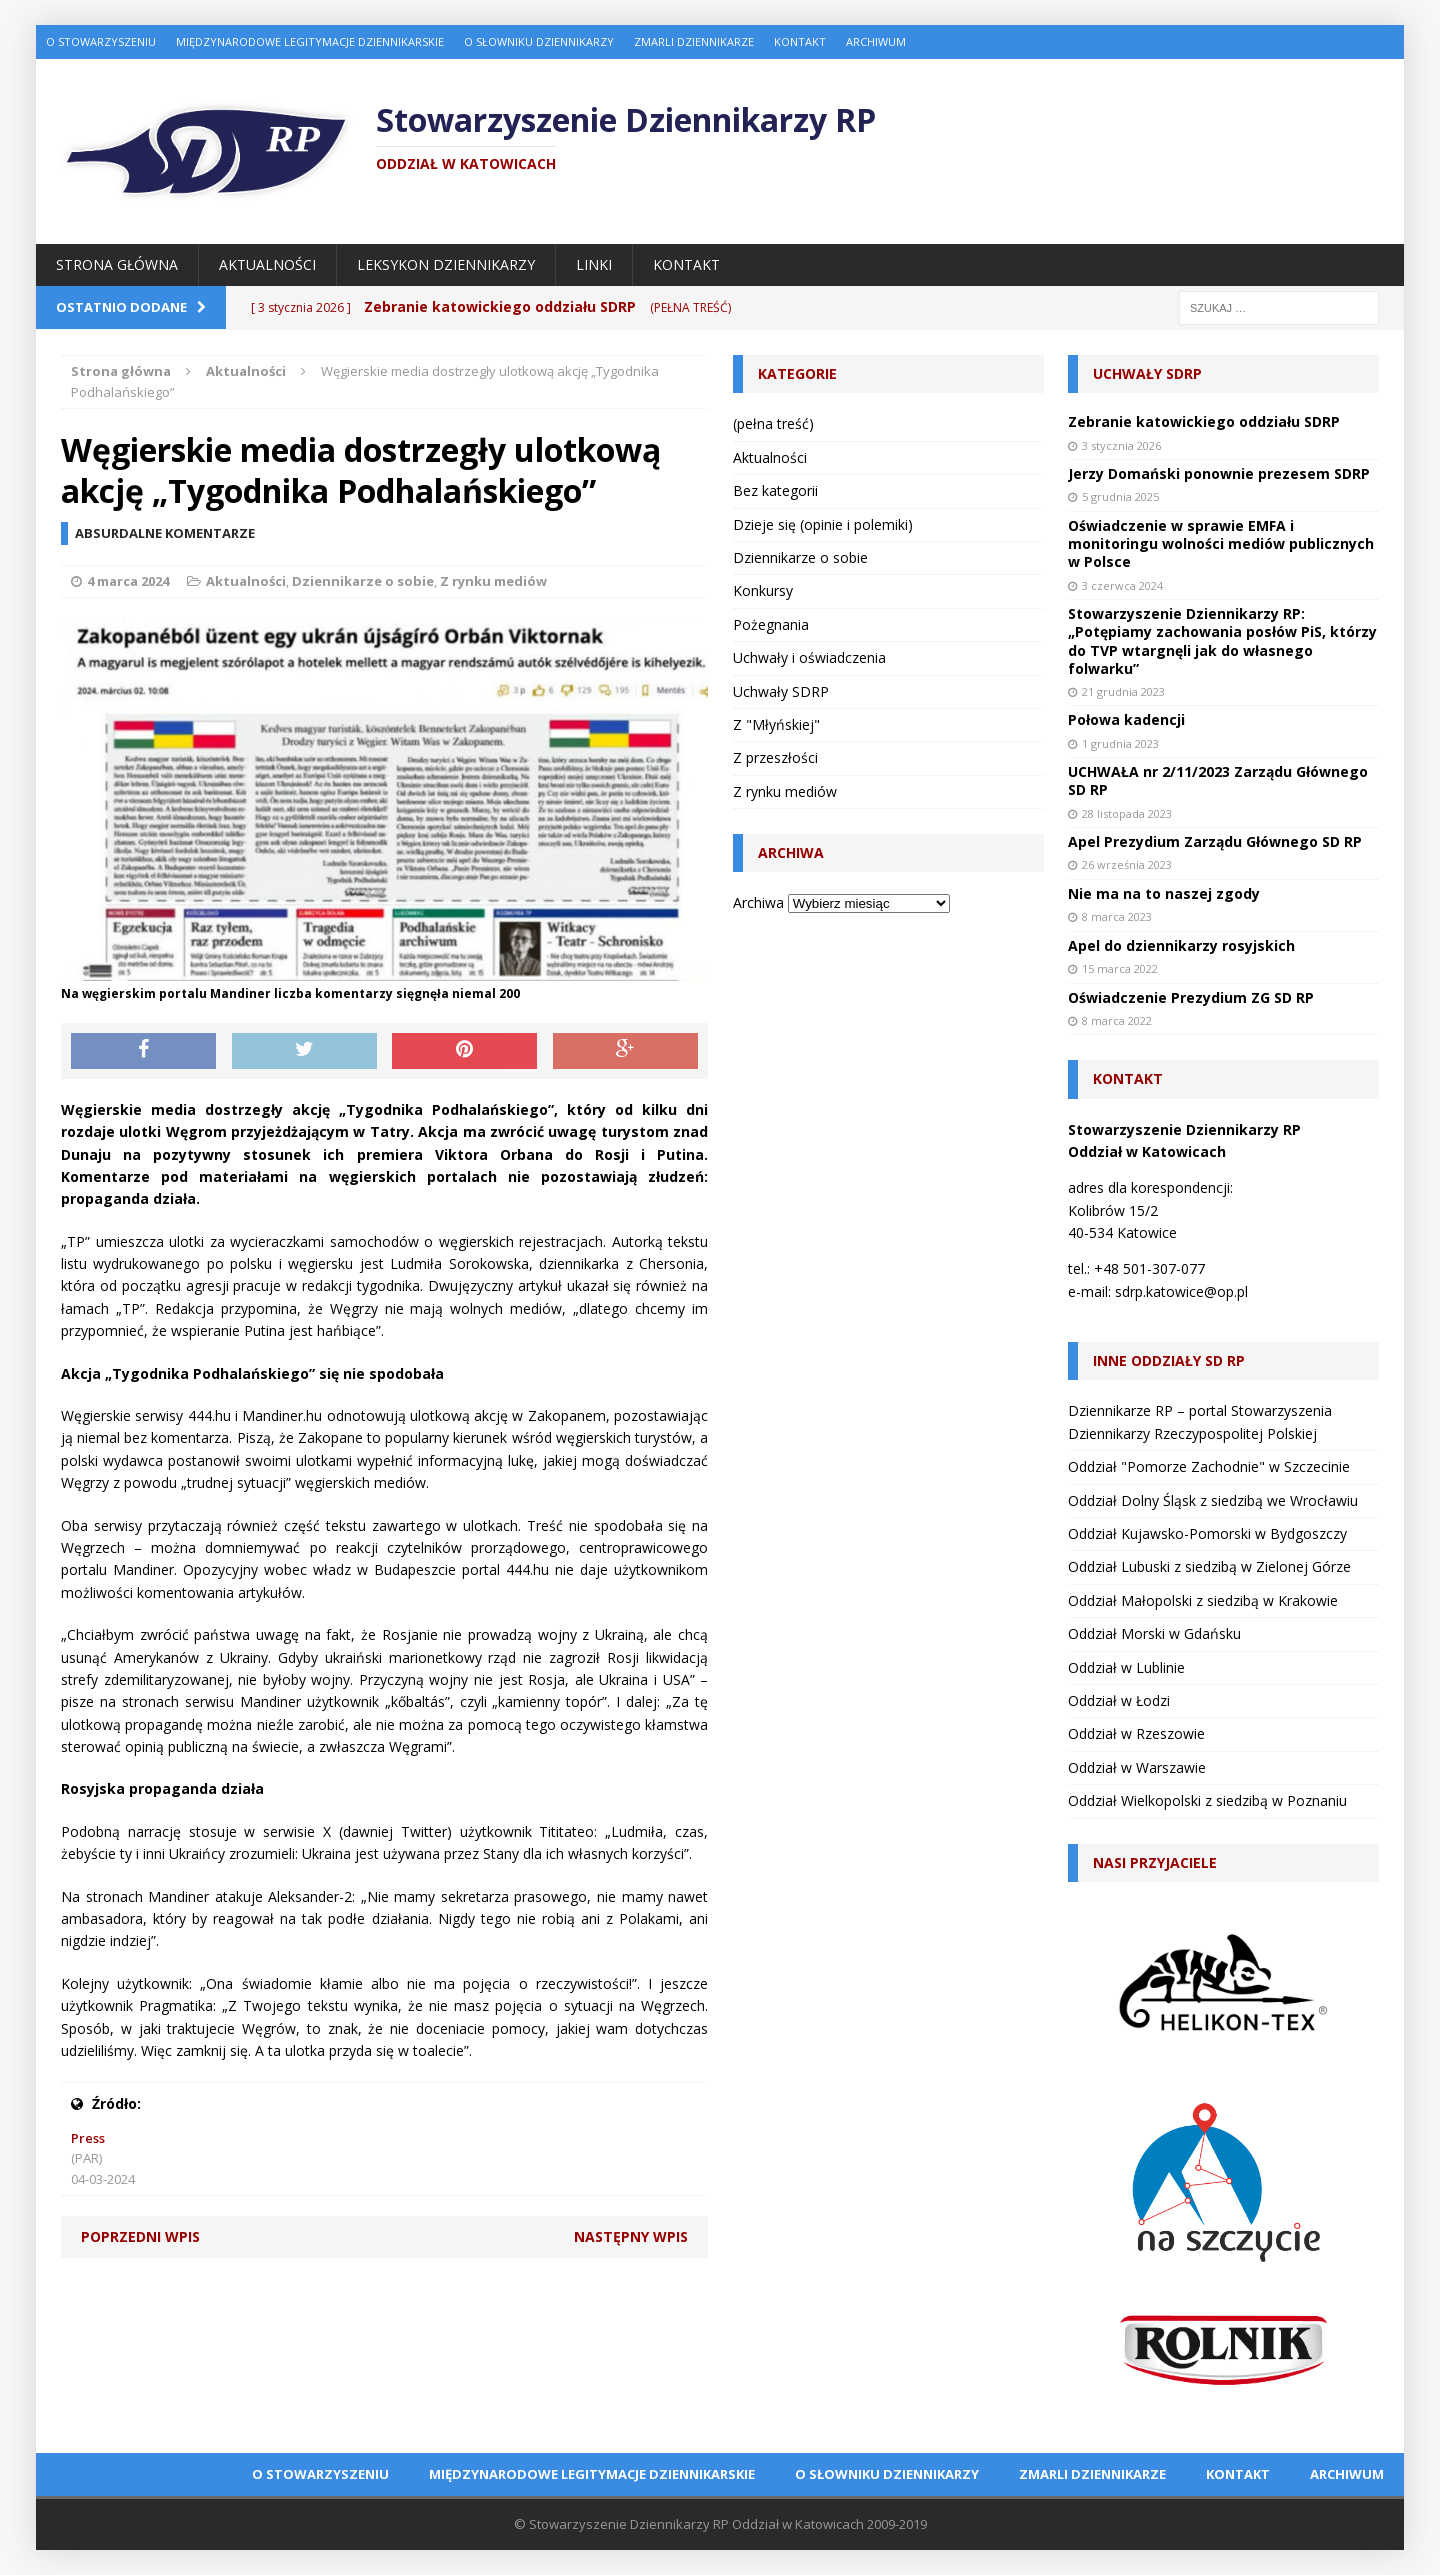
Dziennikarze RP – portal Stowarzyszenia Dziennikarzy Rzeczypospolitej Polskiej (1200, 1421)
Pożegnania (771, 624)
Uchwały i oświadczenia (809, 657)
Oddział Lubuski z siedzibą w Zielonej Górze (1209, 1566)
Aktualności (267, 264)
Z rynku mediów (493, 581)
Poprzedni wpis (140, 2236)
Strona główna (117, 264)
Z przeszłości (775, 757)
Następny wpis (631, 2236)
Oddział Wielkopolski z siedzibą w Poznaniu (1207, 1800)
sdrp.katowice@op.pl (1181, 1291)
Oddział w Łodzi (1119, 1700)
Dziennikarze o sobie (363, 581)
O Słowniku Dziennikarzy (539, 41)
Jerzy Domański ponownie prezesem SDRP (1219, 473)
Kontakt (800, 41)
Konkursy (763, 590)
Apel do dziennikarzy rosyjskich (1181, 945)
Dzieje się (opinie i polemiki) (823, 524)
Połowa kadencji (1126, 719)
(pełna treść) (773, 423)
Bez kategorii (775, 490)
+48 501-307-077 (1149, 1268)
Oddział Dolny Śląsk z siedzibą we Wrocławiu (1213, 1500)
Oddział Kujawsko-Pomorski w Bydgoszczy (1207, 1533)
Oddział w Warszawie (1137, 1767)
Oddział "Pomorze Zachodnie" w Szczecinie (1209, 1466)
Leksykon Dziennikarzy (446, 264)
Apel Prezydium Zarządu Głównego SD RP (1215, 841)
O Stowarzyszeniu (101, 41)
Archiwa (758, 902)
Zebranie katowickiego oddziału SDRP (1204, 421)
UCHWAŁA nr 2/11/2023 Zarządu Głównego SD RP (1218, 780)
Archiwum (876, 41)
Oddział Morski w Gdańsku (1154, 1633)
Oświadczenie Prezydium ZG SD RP (1191, 997)
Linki (594, 264)
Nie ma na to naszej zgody (1164, 893)
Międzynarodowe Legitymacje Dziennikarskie (310, 41)
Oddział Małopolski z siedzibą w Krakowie (1203, 1600)
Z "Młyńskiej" (776, 724)
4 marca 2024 (128, 581)
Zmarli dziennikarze (694, 41)
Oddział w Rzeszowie (1136, 1733)
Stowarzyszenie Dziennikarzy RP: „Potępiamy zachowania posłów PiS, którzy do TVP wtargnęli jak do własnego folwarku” (1222, 641)
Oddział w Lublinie (1126, 1667)
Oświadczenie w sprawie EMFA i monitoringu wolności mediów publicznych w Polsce (1221, 543)
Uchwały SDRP (781, 691)
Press (88, 2138)
